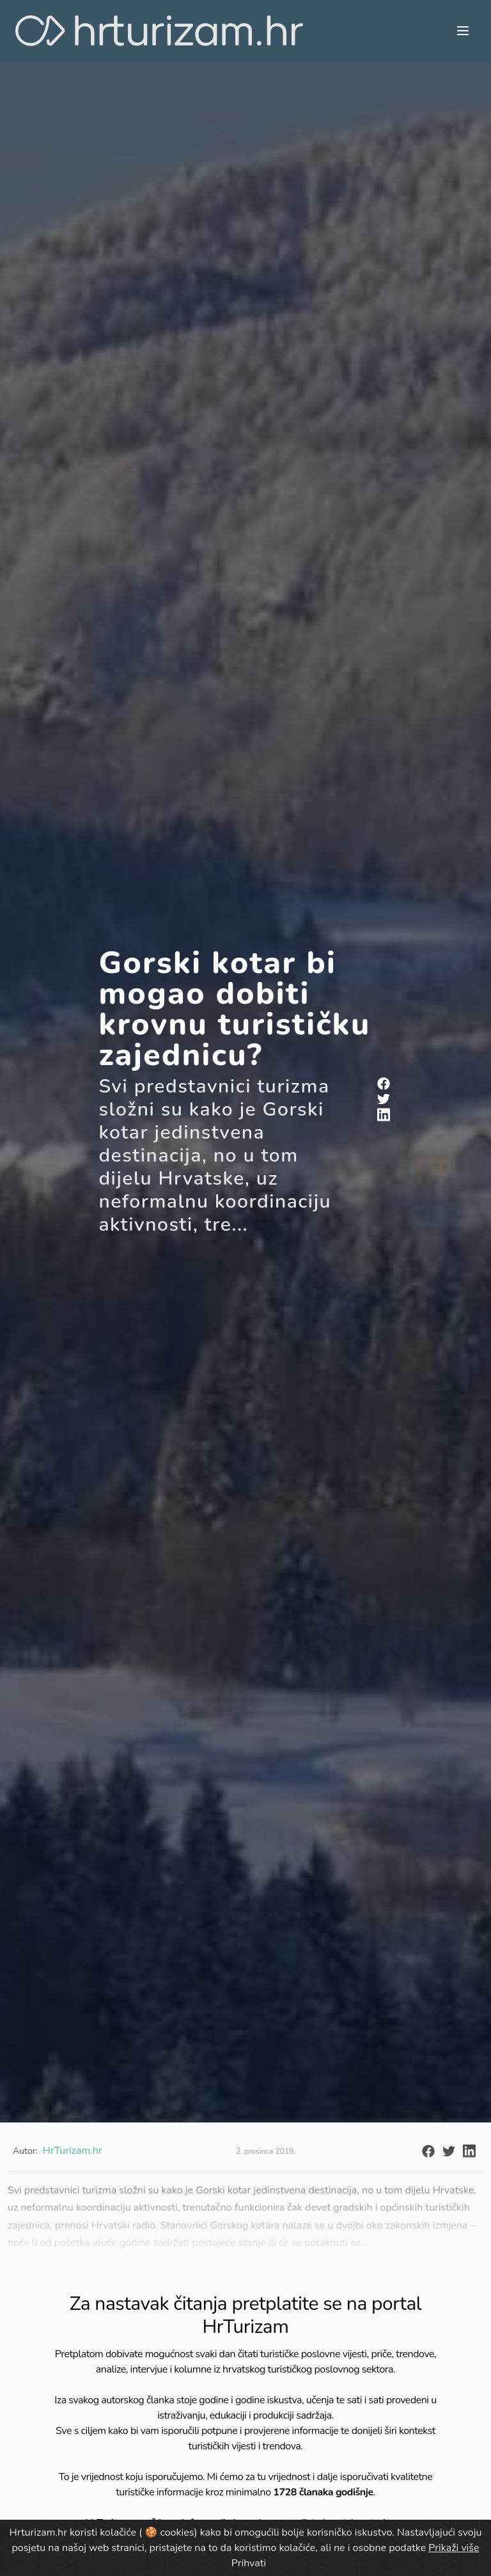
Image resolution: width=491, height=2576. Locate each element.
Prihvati (248, 2563)
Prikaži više (453, 2548)
